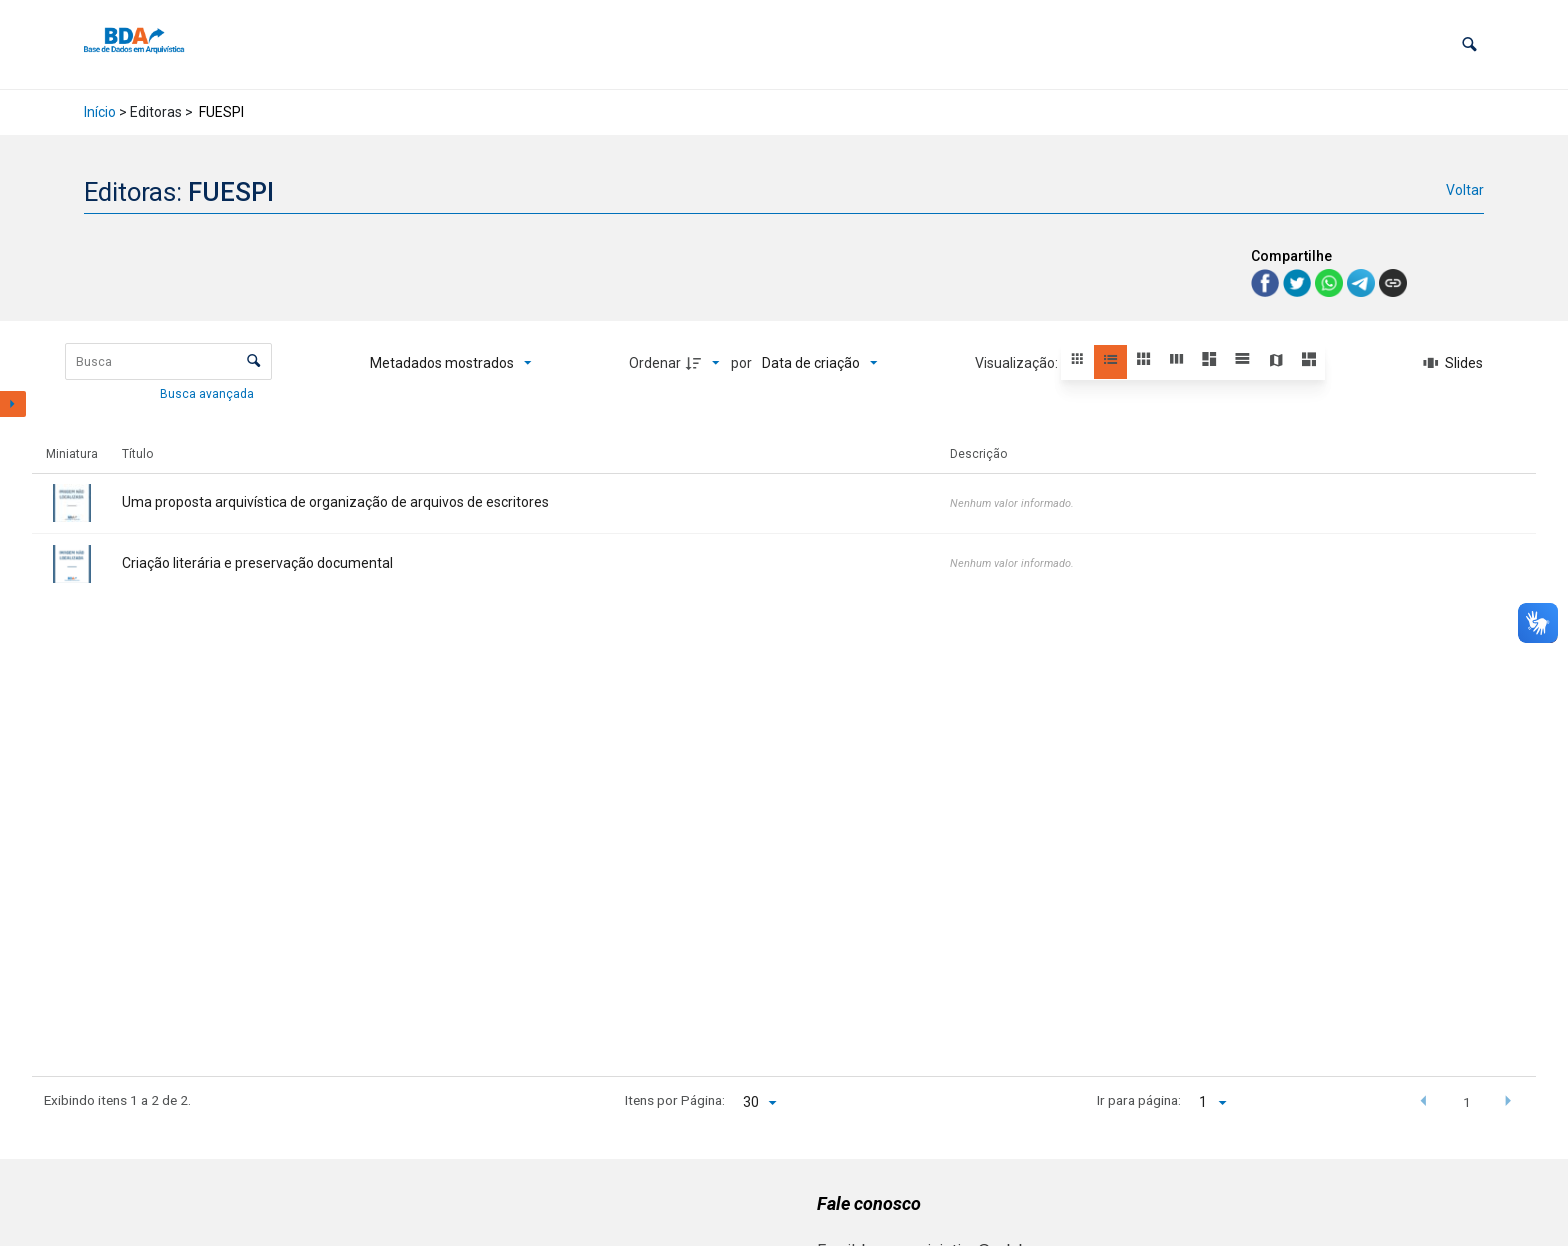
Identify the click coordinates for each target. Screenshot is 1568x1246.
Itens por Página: (675, 1100)
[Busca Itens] (168, 361)
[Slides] (1453, 363)
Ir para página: (1139, 1100)
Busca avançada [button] (208, 394)
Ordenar (655, 363)
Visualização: (1018, 363)
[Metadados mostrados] (451, 363)
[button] (1469, 44)
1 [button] (1467, 1102)
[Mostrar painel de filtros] (13, 404)
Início (100, 112)
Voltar (1465, 190)
